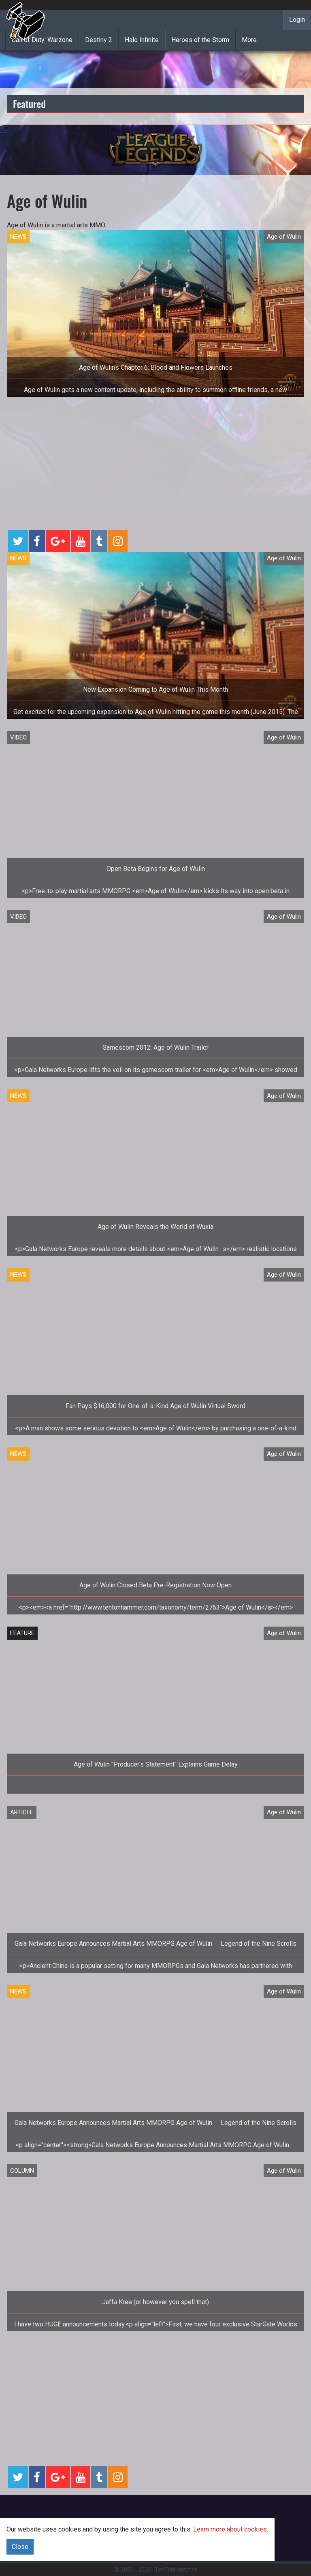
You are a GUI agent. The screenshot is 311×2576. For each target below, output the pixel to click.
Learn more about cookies (230, 2529)
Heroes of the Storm (200, 40)
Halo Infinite (142, 40)
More (249, 40)
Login (297, 19)
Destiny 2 (98, 40)
